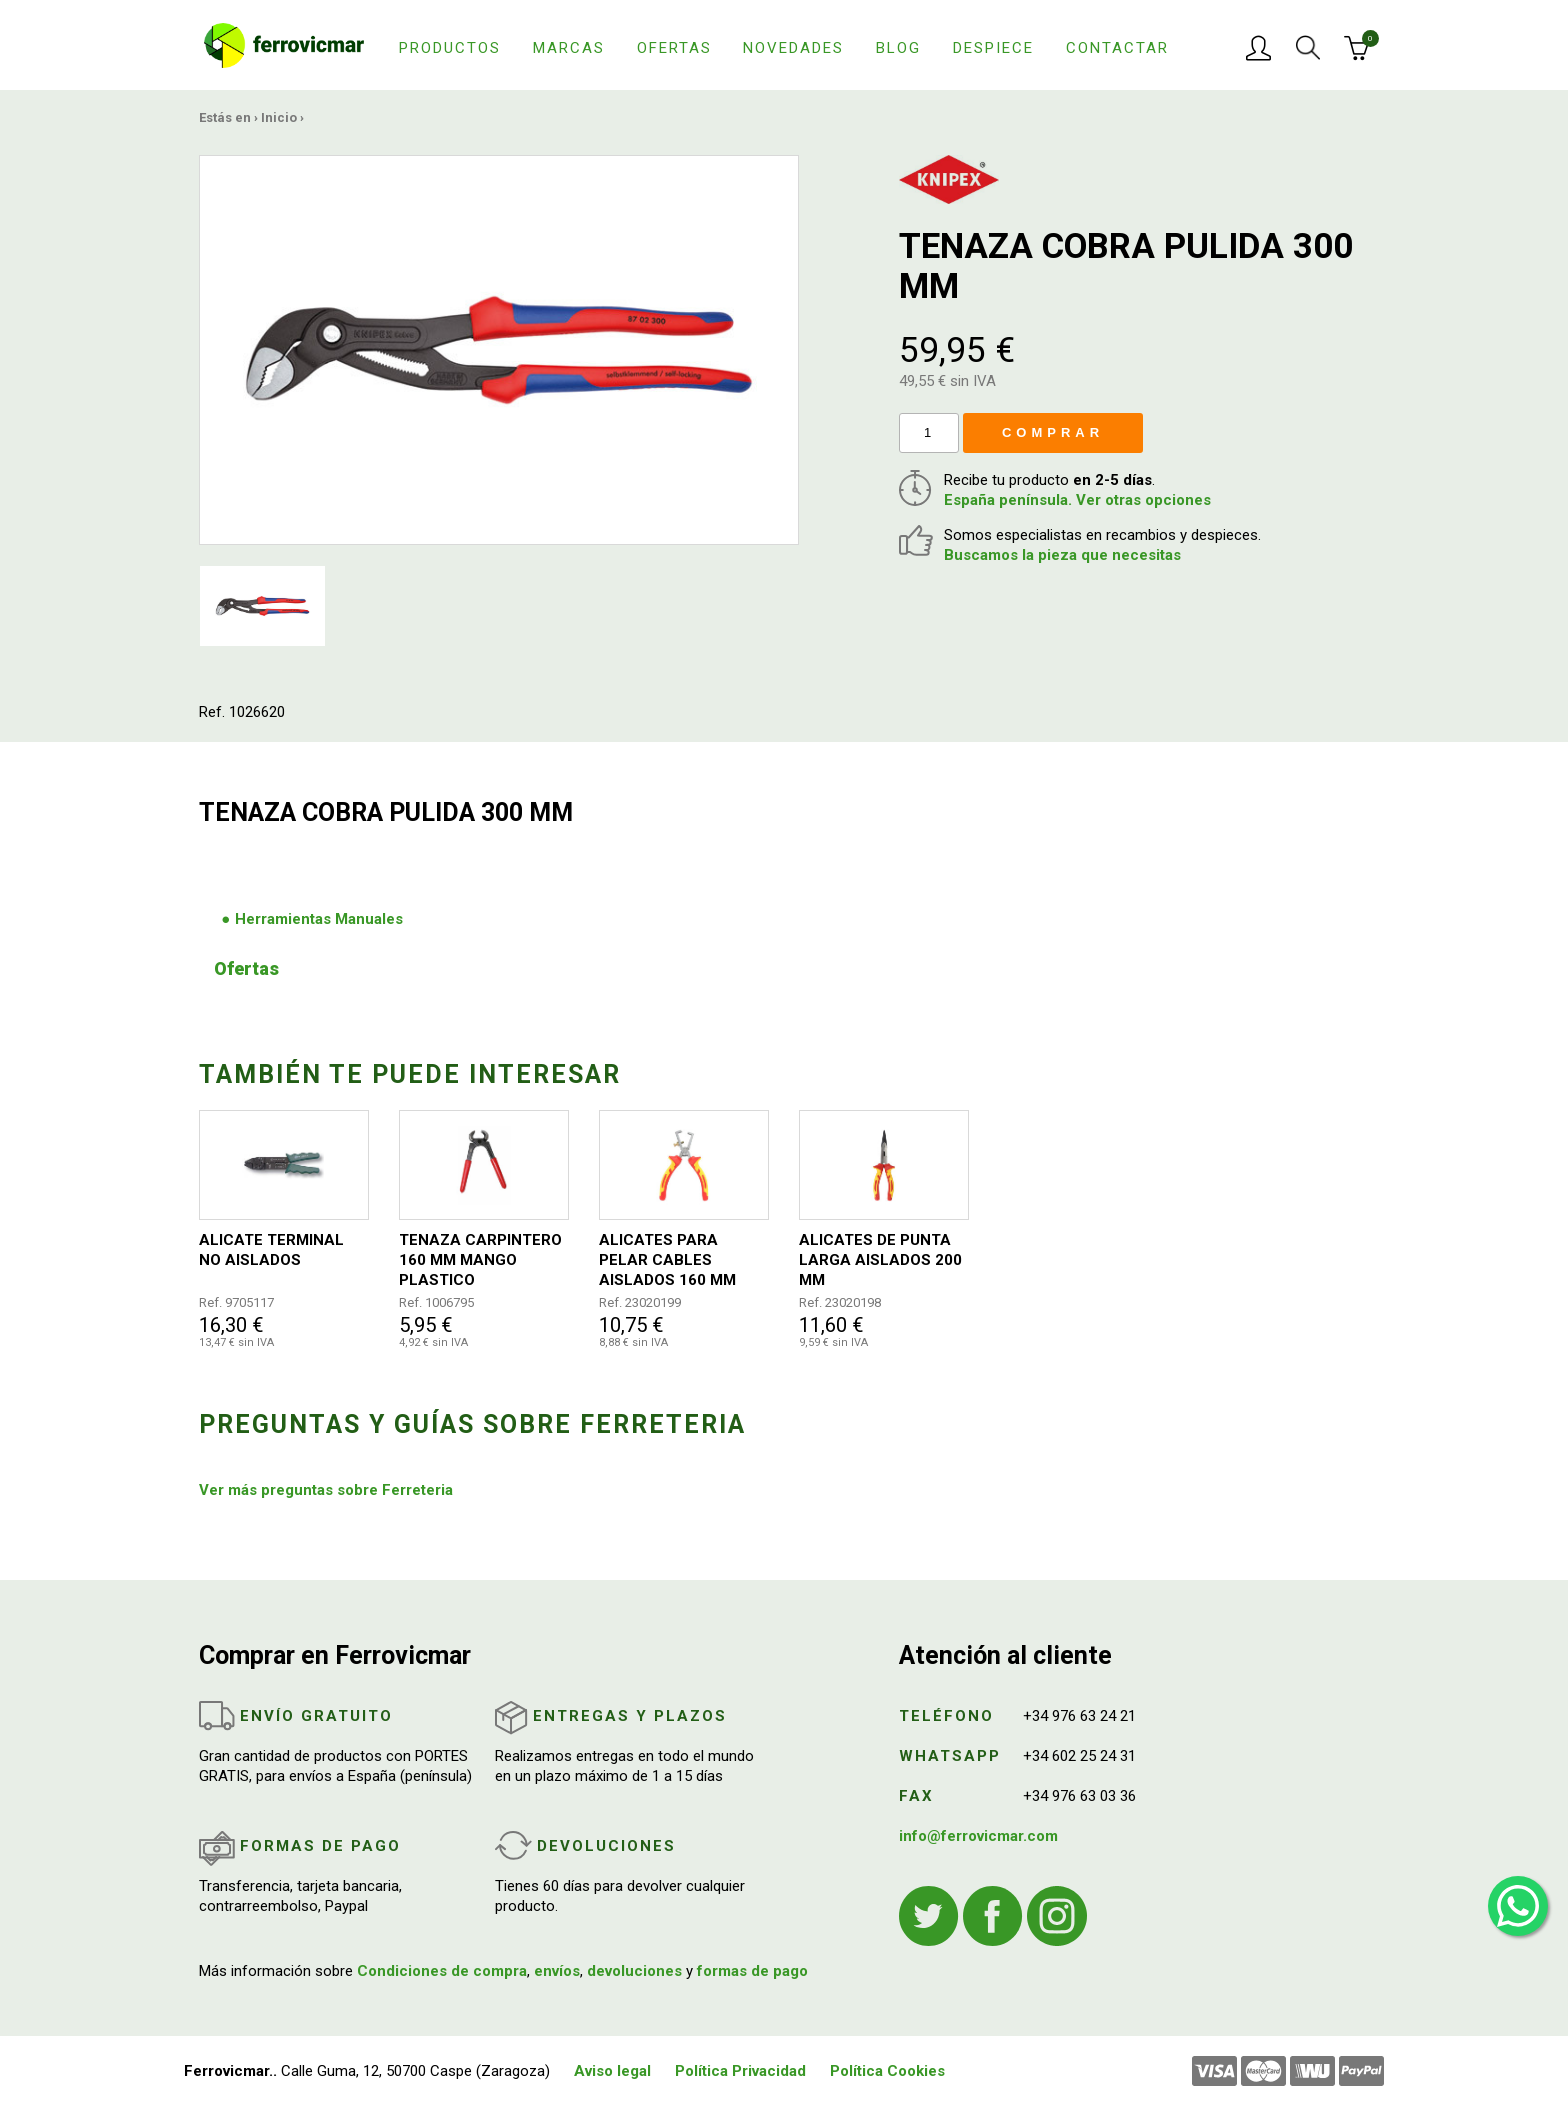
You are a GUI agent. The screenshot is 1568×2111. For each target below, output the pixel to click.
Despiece (993, 48)
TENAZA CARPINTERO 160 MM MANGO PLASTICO (480, 1260)
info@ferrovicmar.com (978, 1836)
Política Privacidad (740, 2071)
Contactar (1117, 48)
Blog (898, 48)
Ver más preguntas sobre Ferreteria (326, 1490)
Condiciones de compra (442, 1971)
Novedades (793, 48)
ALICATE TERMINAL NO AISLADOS (271, 1250)
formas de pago (752, 1971)
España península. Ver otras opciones (1077, 500)
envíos (557, 1971)
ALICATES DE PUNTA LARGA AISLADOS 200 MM (880, 1260)
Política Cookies (887, 2071)
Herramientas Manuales (319, 919)
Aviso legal (612, 2071)
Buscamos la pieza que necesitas (1062, 555)
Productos (450, 48)
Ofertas (674, 48)
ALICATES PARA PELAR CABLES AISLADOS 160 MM (667, 1260)
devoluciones (634, 1971)
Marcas (569, 48)
